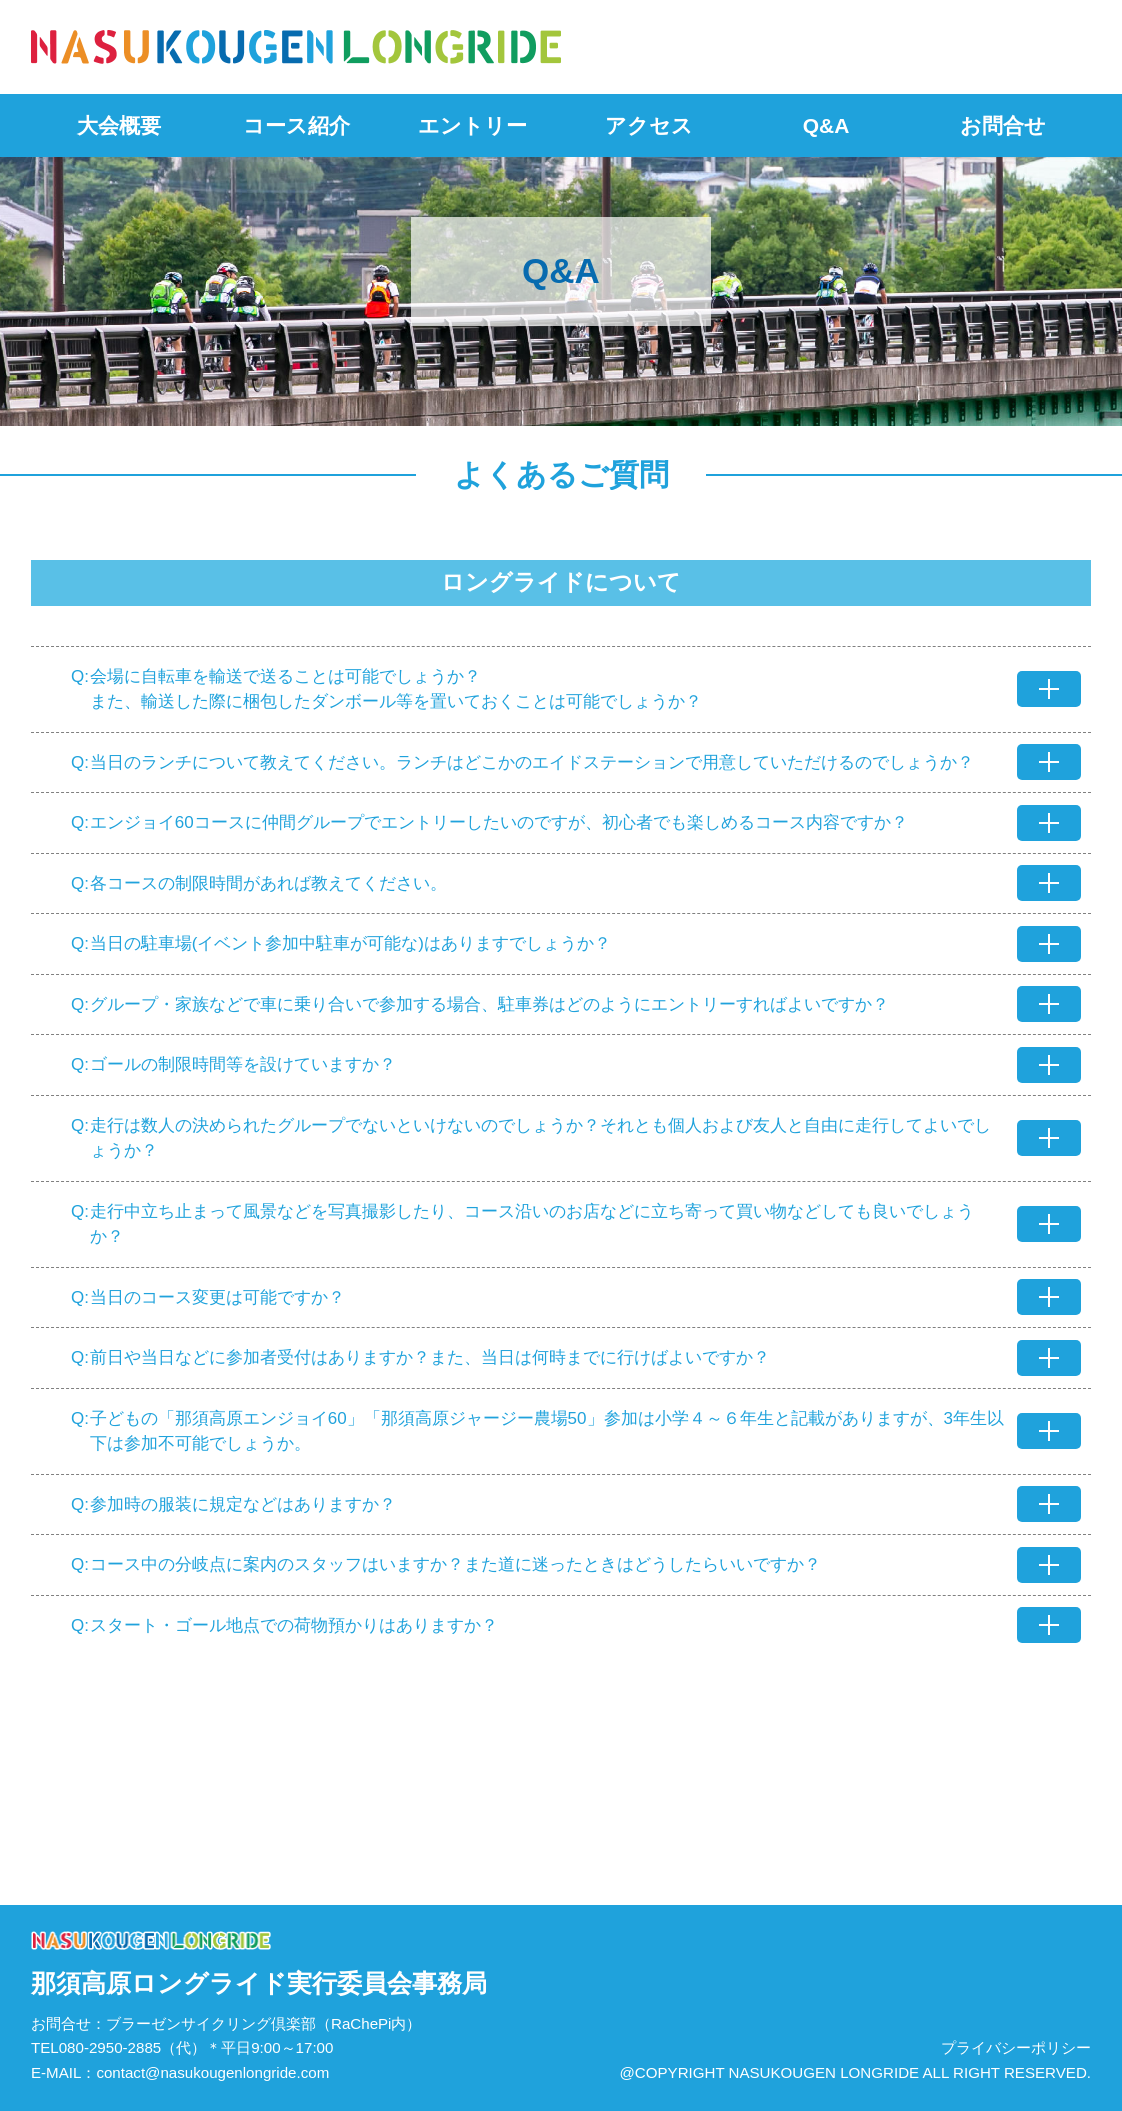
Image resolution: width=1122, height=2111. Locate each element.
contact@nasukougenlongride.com (212, 2072)
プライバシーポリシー (1016, 2047)
